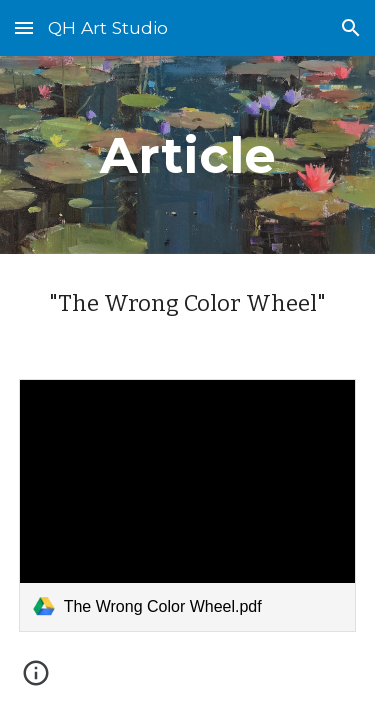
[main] (188, 155)
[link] (188, 505)
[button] (24, 27)
